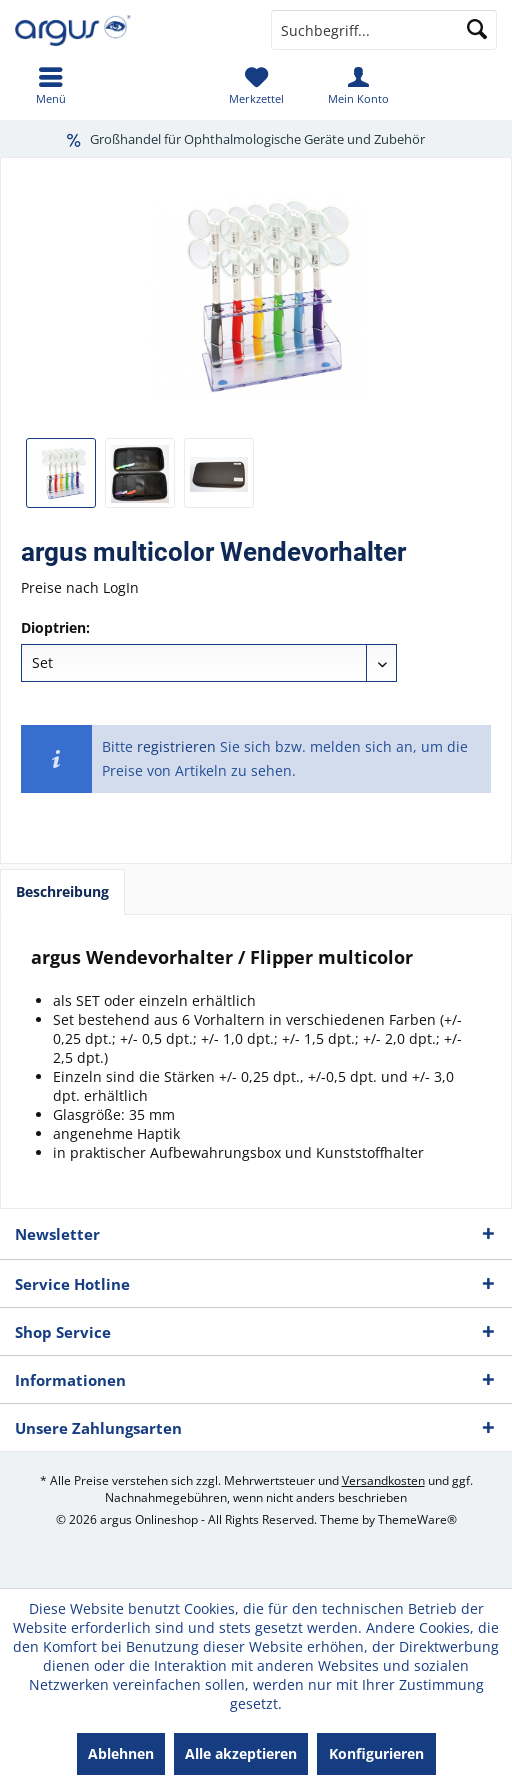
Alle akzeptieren (241, 1753)
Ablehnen (121, 1753)
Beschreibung (62, 891)
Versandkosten (383, 1480)
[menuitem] (51, 85)
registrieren (176, 746)
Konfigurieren (376, 1753)
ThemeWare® (417, 1519)
